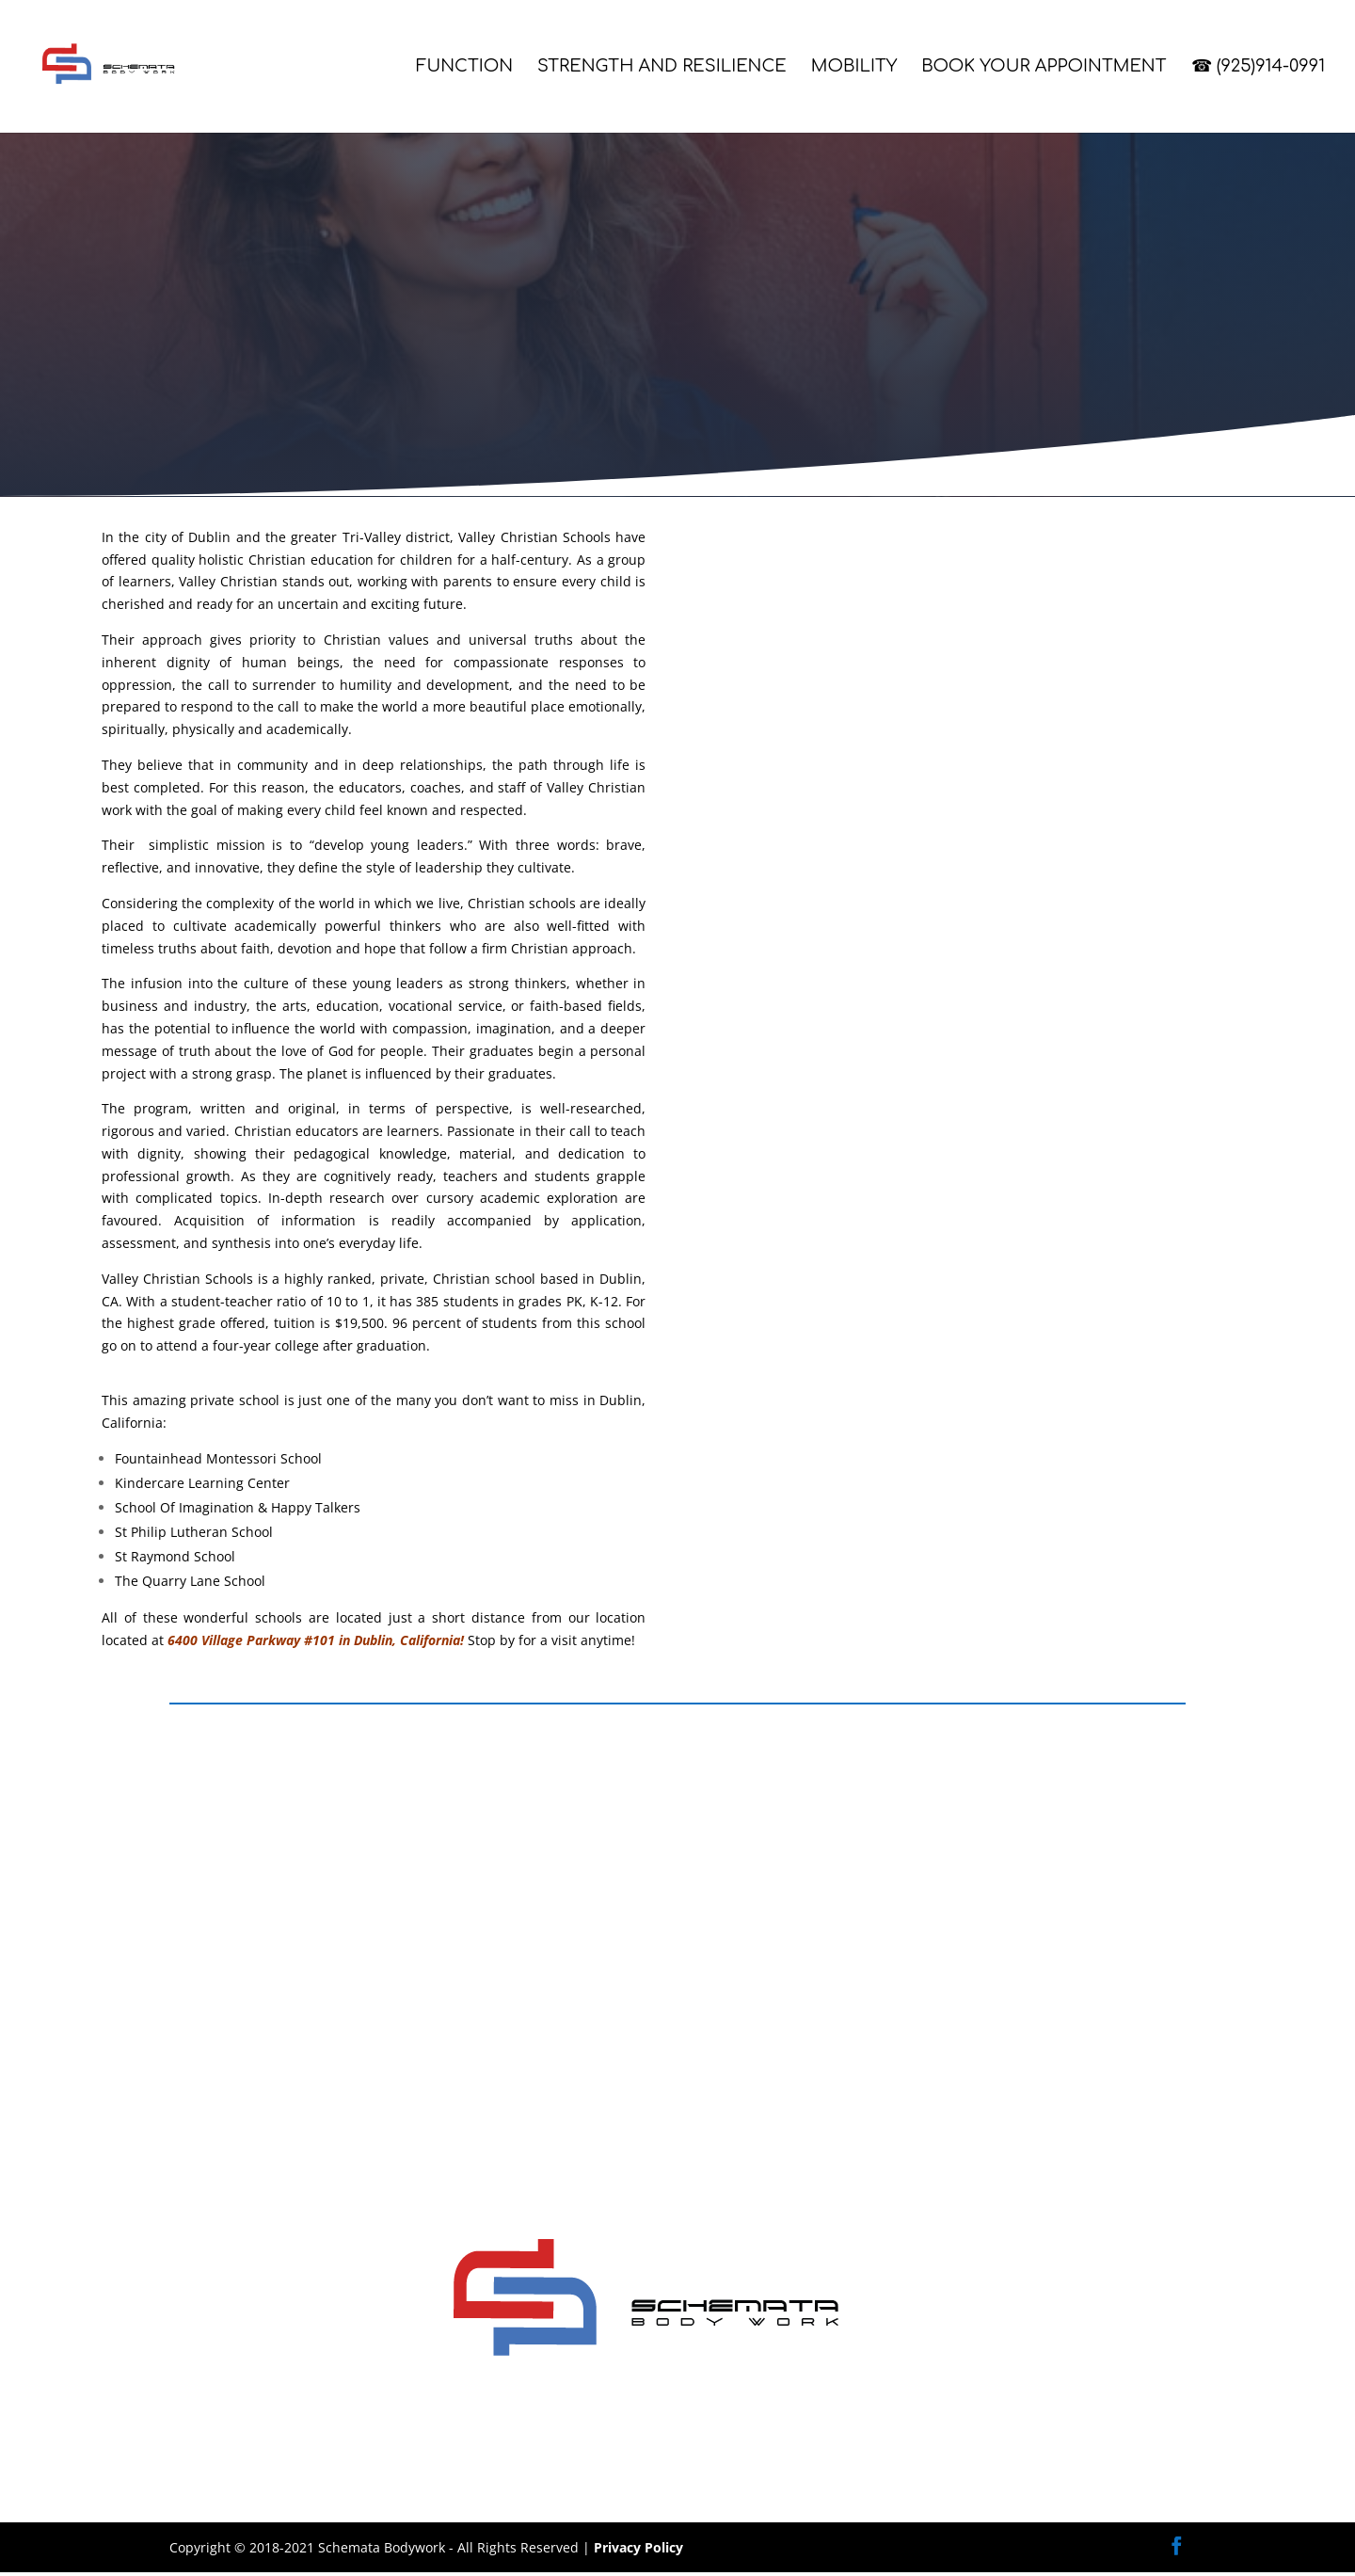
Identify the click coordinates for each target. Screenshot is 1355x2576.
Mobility (854, 68)
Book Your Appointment (1043, 68)
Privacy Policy (638, 2550)
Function (464, 68)
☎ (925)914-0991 (1258, 68)
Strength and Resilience (662, 68)
